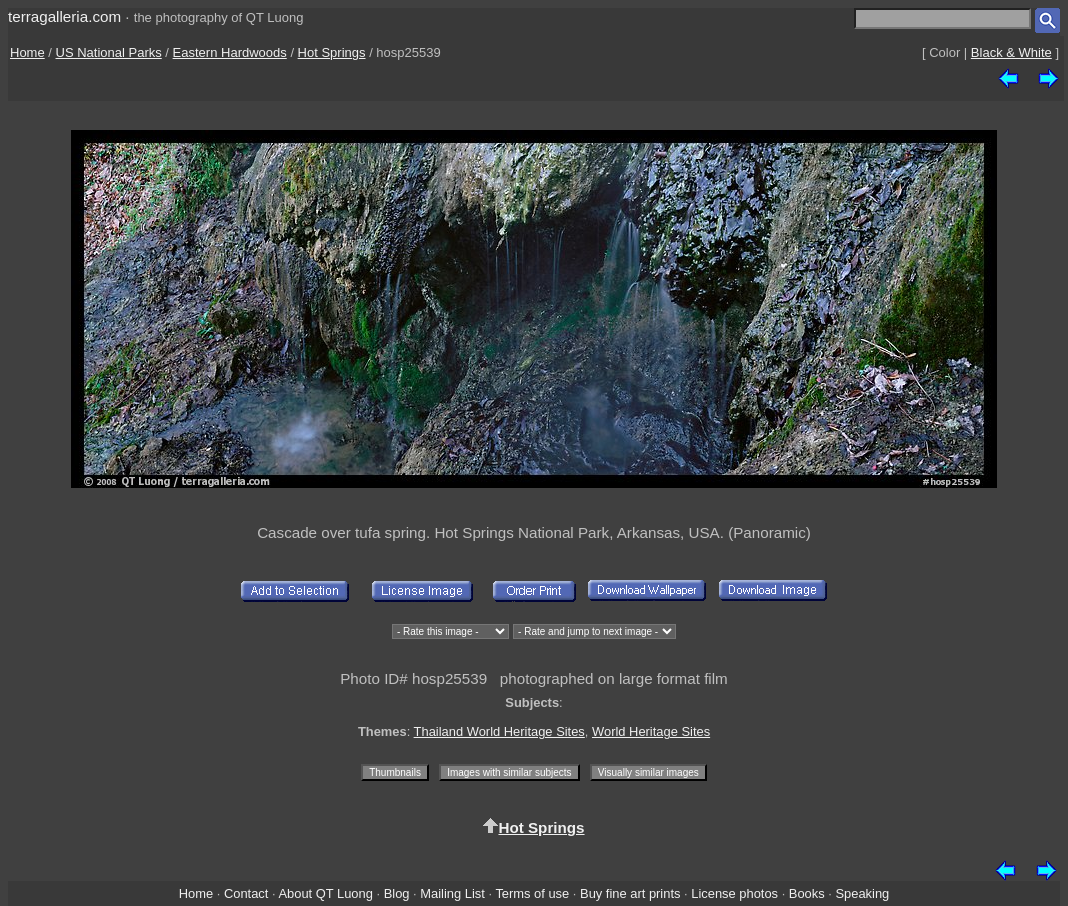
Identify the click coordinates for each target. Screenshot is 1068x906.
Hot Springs (332, 52)
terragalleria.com (64, 16)
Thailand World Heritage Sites (499, 731)
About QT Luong (325, 893)
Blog (397, 893)
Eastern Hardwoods (230, 52)
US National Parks (109, 52)
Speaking (862, 893)
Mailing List (452, 893)
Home (27, 52)
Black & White (1011, 52)
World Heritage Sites (651, 731)
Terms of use (532, 893)
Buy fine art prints (630, 893)
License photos (734, 893)
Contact (246, 893)
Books (807, 893)
